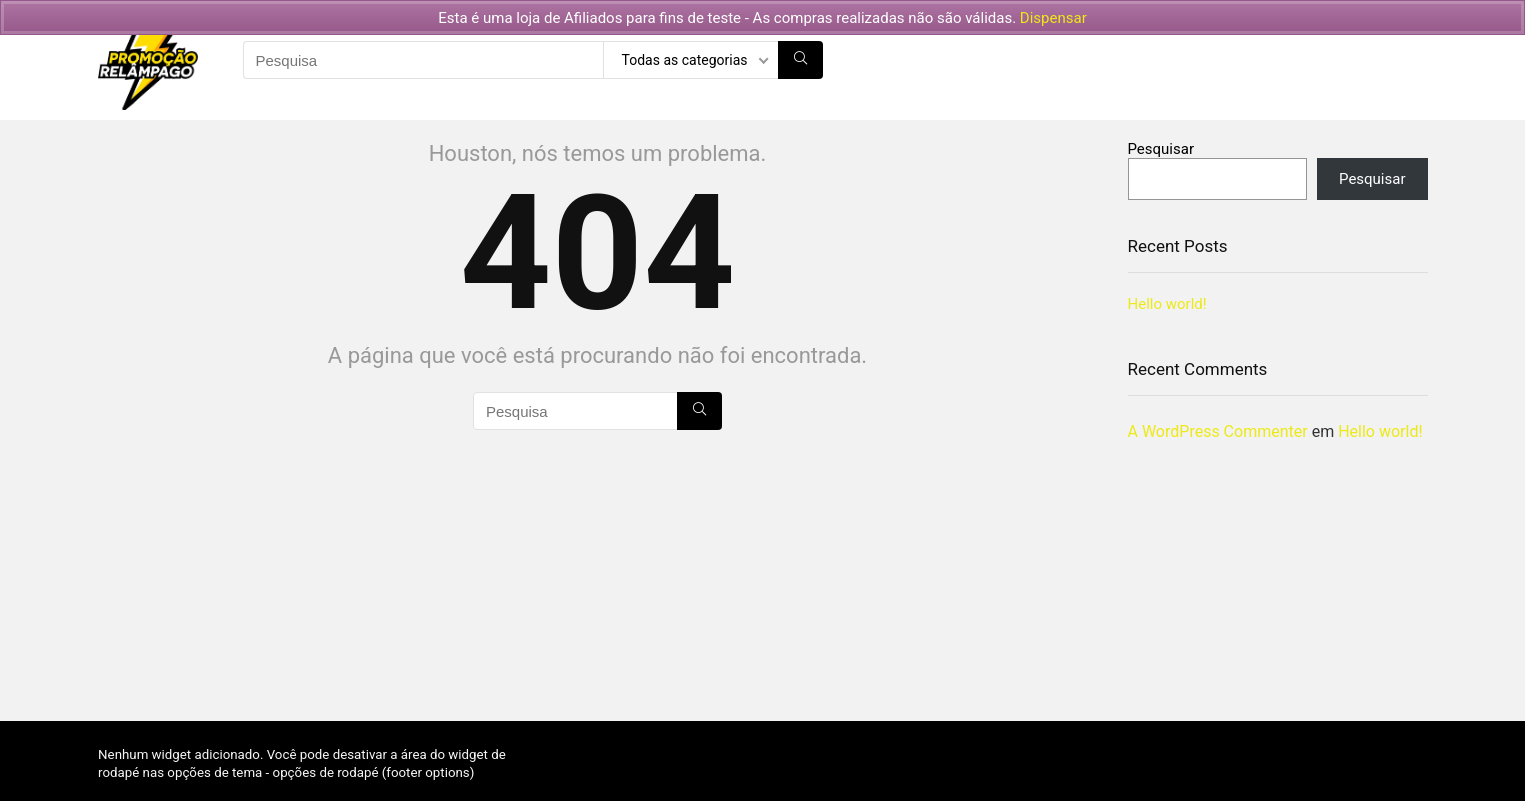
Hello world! (1167, 304)
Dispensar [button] (1053, 18)
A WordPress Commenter (1218, 431)
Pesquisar (1161, 149)
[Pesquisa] (800, 60)
